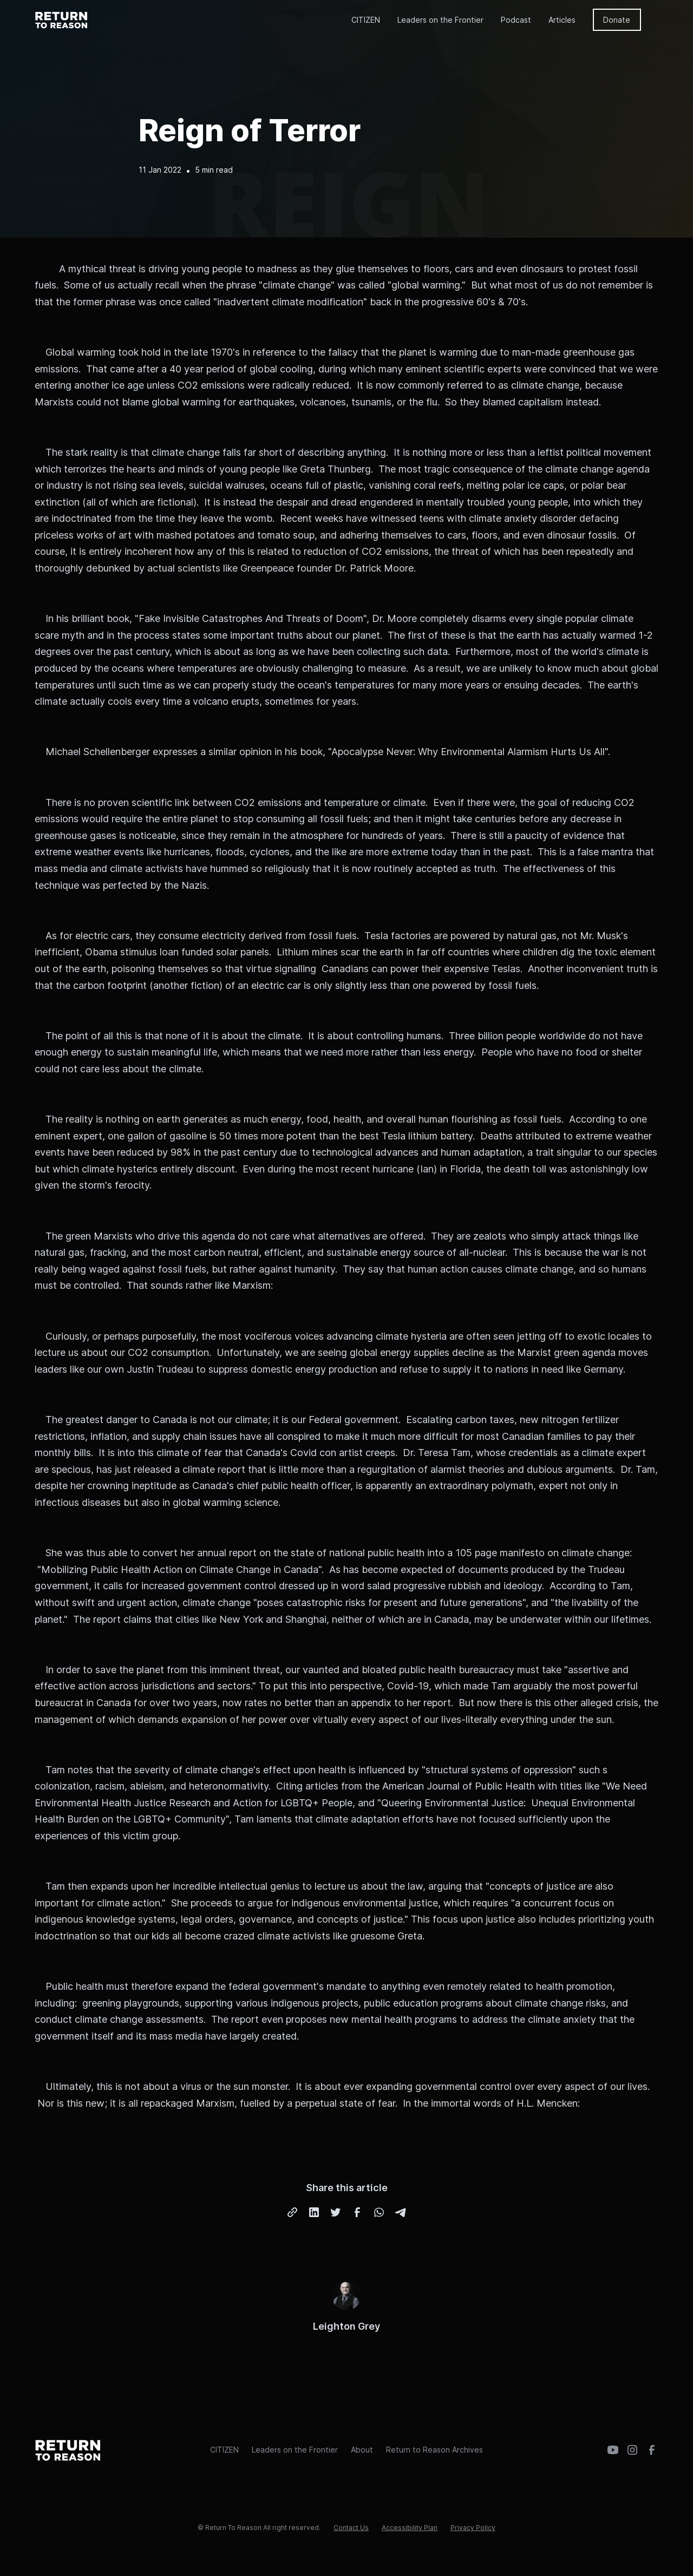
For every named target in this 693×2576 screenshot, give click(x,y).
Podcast (516, 19)
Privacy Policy (472, 2527)
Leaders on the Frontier (440, 19)
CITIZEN (365, 19)
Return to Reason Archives (434, 2449)
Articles (562, 19)
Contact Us (351, 2527)
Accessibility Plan (409, 2527)
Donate (616, 19)
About (362, 2449)
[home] (62, 19)
